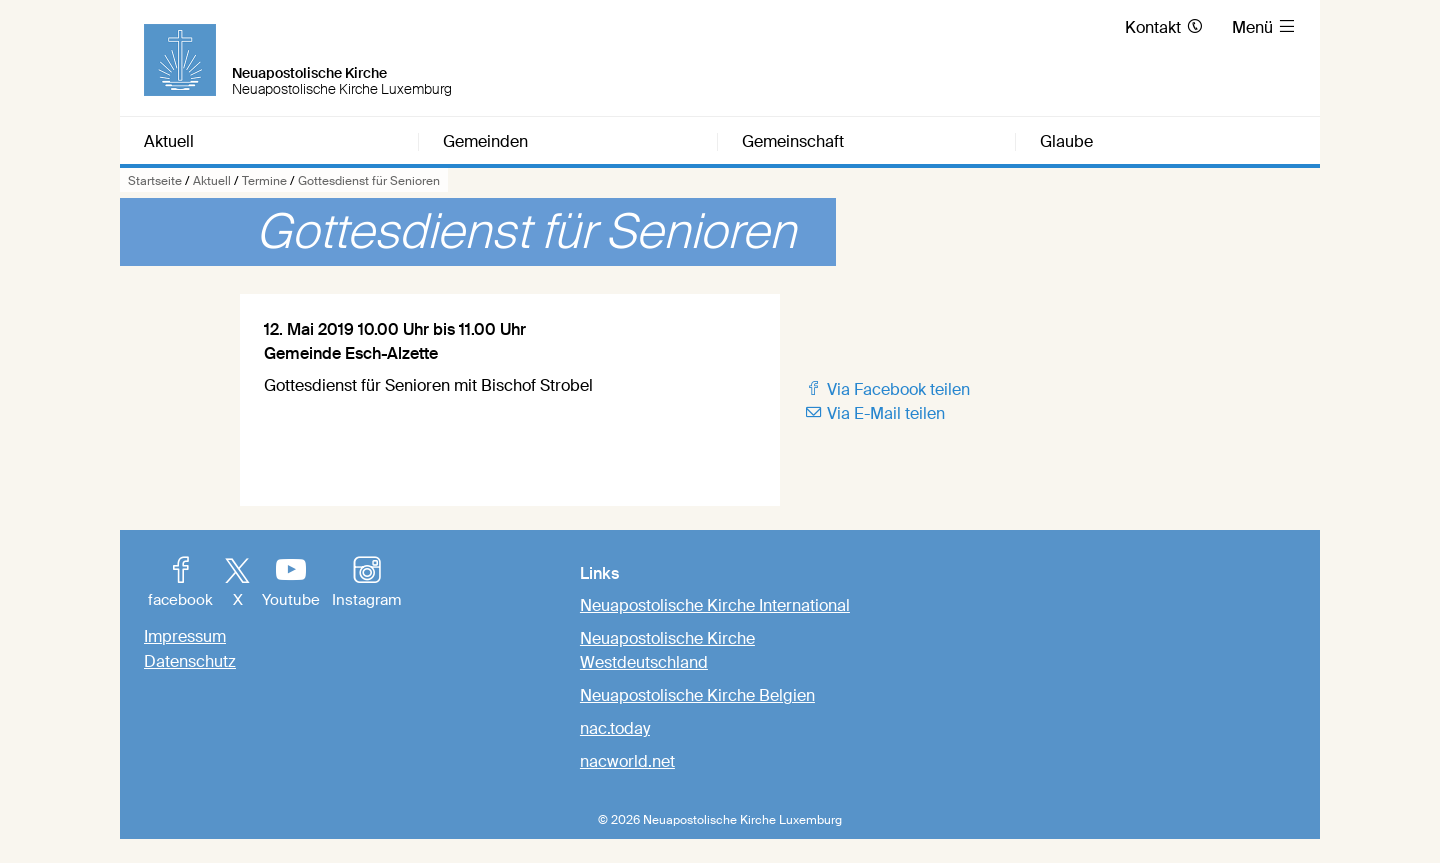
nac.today (615, 728)
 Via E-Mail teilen (874, 413)
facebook (180, 584)
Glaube (1066, 142)
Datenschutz (190, 661)
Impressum (185, 636)
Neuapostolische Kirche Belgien (697, 695)
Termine (264, 181)
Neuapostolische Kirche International (715, 605)
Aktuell (212, 181)
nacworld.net (627, 761)
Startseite (155, 181)
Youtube (291, 584)
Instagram (366, 584)
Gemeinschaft (793, 142)
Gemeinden (485, 142)
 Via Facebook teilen (887, 389)
